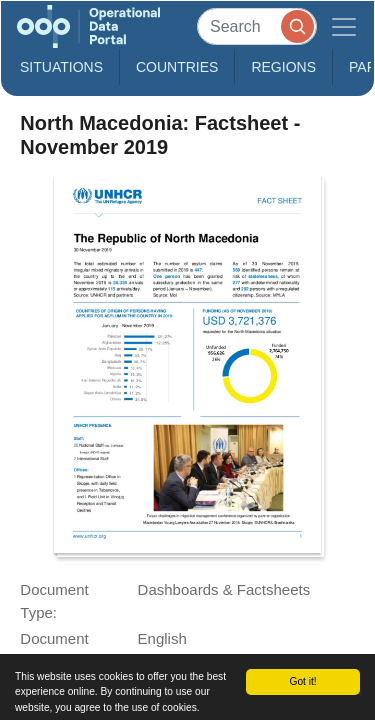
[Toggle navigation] (344, 26)
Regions (283, 67)
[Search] (257, 26)
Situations (61, 67)
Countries (177, 67)
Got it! (302, 681)
